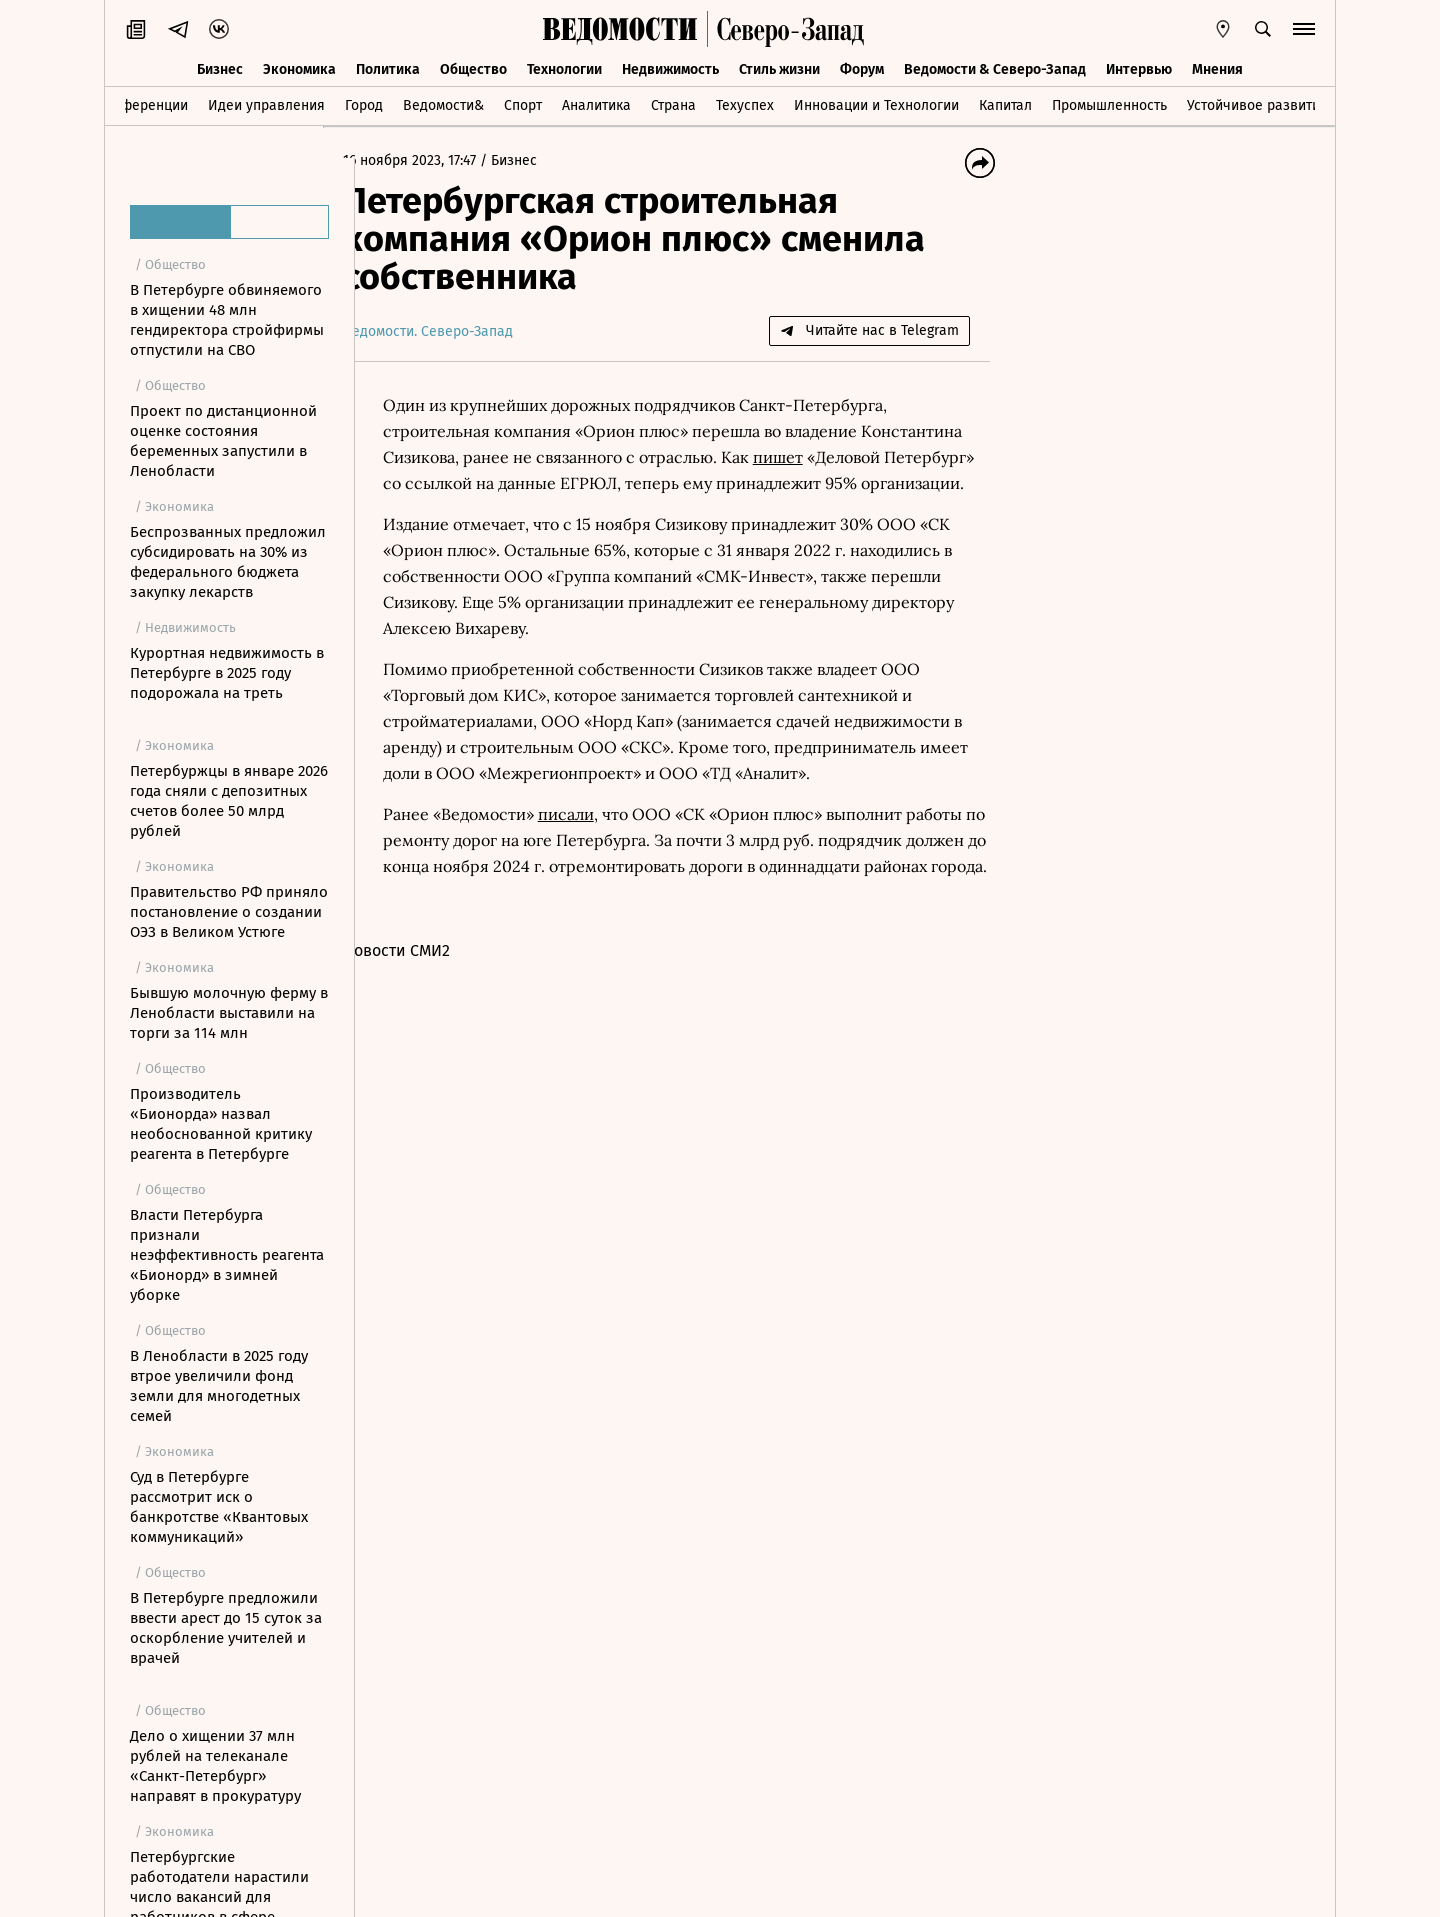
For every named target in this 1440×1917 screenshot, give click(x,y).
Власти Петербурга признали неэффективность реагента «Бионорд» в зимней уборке (227, 1255)
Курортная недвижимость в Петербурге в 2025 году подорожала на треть (227, 673)
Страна (673, 103)
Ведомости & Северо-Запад (995, 67)
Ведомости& (443, 103)
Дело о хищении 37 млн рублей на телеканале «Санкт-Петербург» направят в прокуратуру (215, 1766)
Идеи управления (266, 103)
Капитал (1005, 103)
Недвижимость (670, 67)
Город (364, 103)
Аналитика (596, 103)
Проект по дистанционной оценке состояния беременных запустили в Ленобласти (223, 441)
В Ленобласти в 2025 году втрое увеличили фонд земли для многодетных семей (219, 1386)
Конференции (142, 103)
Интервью (1139, 67)
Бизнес (220, 67)
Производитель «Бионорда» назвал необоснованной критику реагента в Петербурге (221, 1124)
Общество (473, 67)
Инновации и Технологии (876, 103)
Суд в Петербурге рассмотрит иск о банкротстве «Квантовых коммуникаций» (219, 1507)
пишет (915, 457)
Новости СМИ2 (428, 1002)
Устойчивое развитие (1257, 103)
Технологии (564, 67)
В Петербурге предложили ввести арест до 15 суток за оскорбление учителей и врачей (226, 1628)
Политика (388, 67)
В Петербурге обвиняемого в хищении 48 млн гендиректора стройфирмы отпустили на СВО (227, 320)
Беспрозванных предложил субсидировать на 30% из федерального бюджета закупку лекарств (228, 562)
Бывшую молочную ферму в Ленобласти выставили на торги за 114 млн (229, 1013)
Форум (862, 67)
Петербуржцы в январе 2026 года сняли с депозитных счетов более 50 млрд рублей (229, 801)
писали (598, 840)
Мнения (1217, 67)
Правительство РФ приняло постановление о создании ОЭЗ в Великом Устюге (229, 912)
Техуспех (745, 103)
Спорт (523, 103)
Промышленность (1109, 103)
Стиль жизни (779, 67)
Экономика (299, 67)
